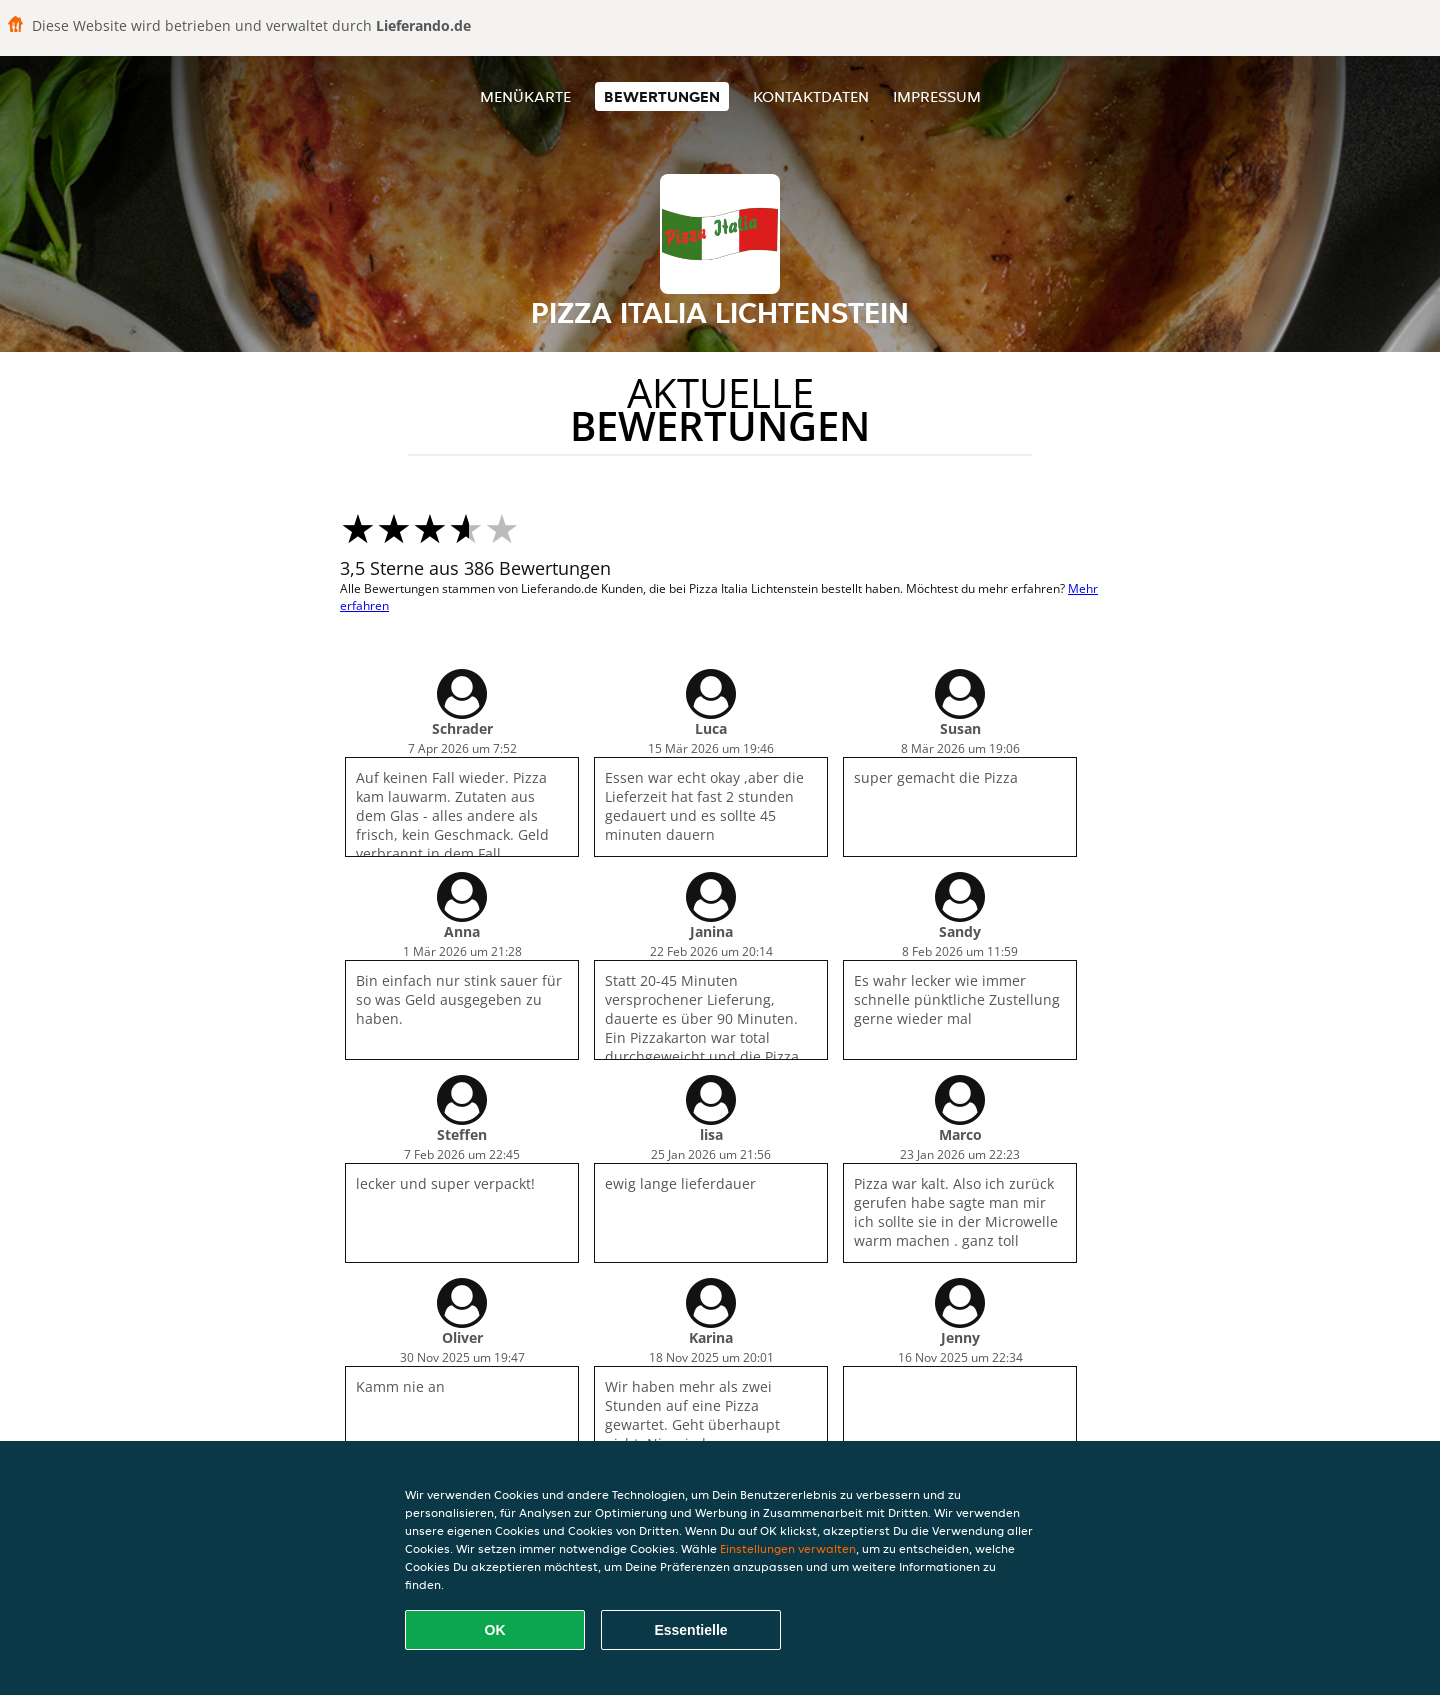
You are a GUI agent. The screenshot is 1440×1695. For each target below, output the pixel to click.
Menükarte (525, 96)
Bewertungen (662, 96)
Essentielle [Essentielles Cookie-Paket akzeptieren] (690, 1630)
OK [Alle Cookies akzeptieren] (495, 1630)
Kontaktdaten (811, 96)
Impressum (937, 96)
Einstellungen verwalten (788, 1548)
